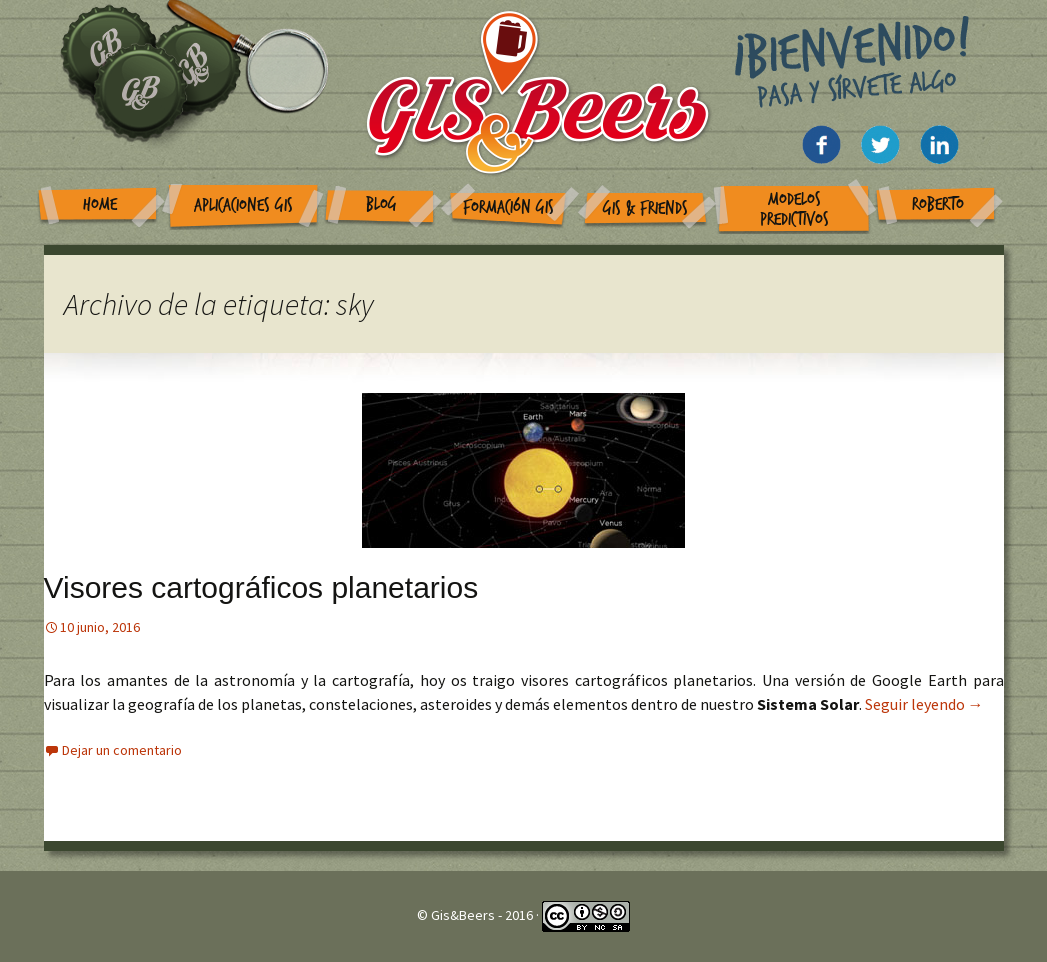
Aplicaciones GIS (243, 205)
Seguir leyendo (924, 704)
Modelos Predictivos (794, 209)
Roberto (938, 204)
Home (100, 204)
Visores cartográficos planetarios (261, 587)
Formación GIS (508, 207)
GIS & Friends (645, 208)
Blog (381, 204)
